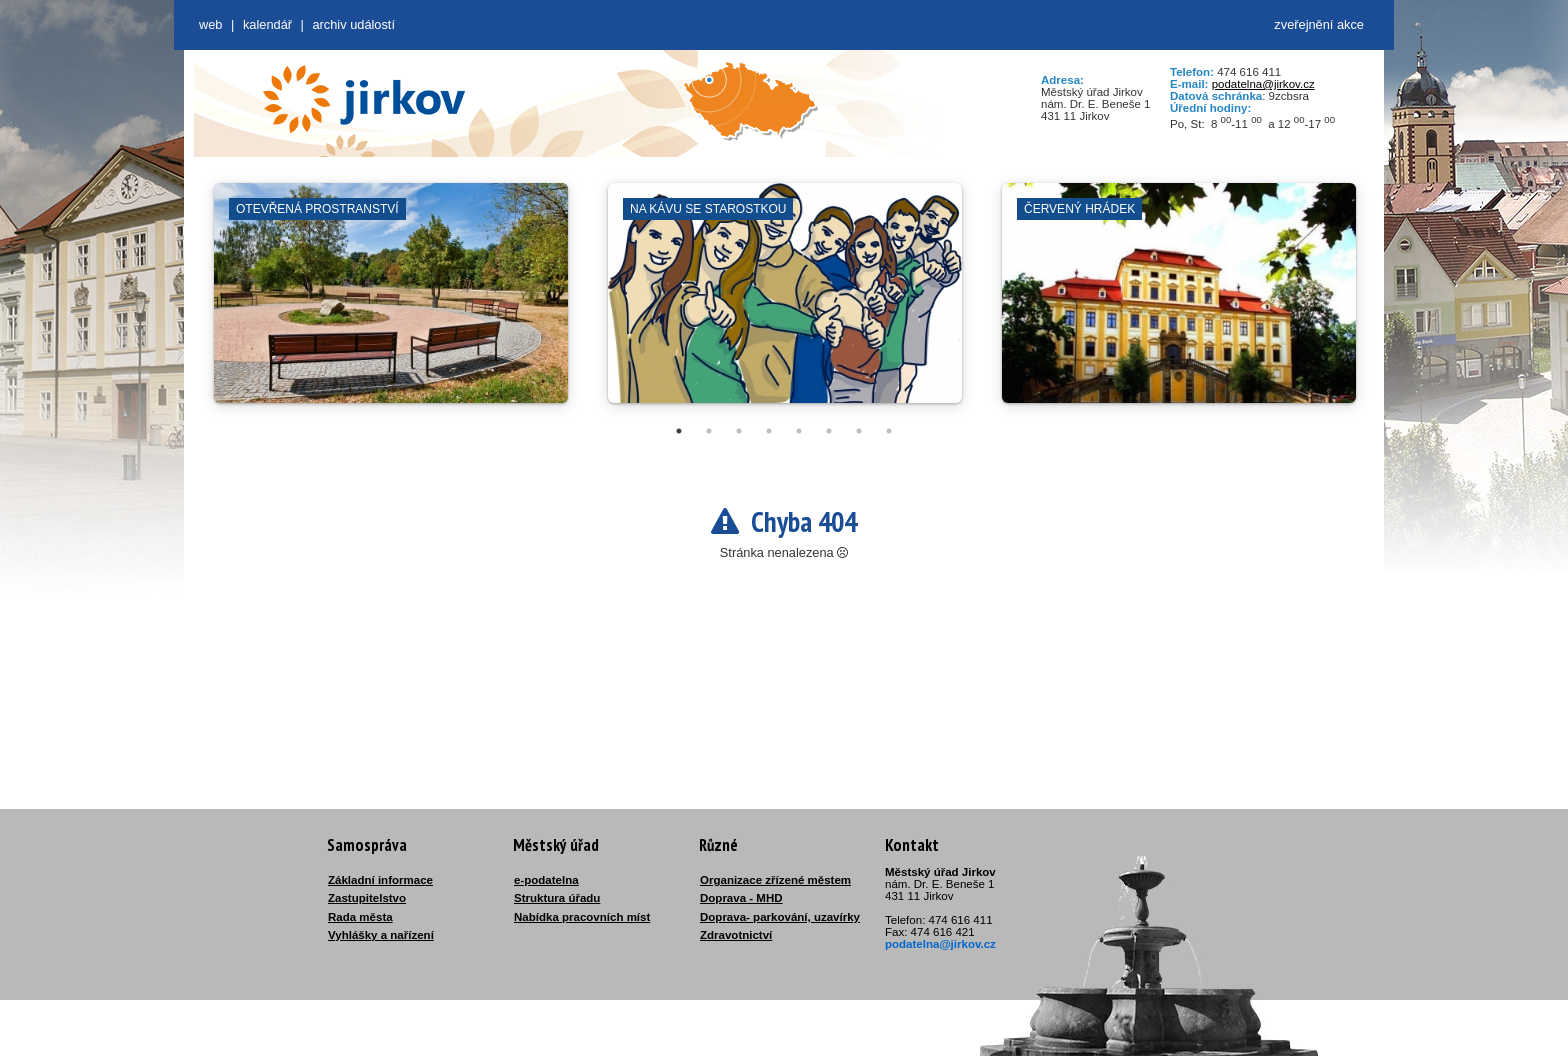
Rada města (360, 917)
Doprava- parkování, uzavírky (780, 917)
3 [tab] (739, 431)
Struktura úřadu (557, 898)
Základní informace (380, 880)
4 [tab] (769, 431)
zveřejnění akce (1319, 24)
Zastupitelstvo (367, 898)
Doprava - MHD (741, 898)
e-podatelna (546, 880)
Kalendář (267, 24)
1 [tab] (679, 431)
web (210, 24)
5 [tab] (799, 431)
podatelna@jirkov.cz (1263, 84)
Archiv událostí (353, 24)
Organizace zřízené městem (775, 880)
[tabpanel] (391, 303)
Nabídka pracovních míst (582, 917)
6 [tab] (829, 431)
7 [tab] (859, 431)
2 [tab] (709, 431)
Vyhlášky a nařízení (381, 935)
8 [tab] (889, 431)
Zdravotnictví (736, 935)
